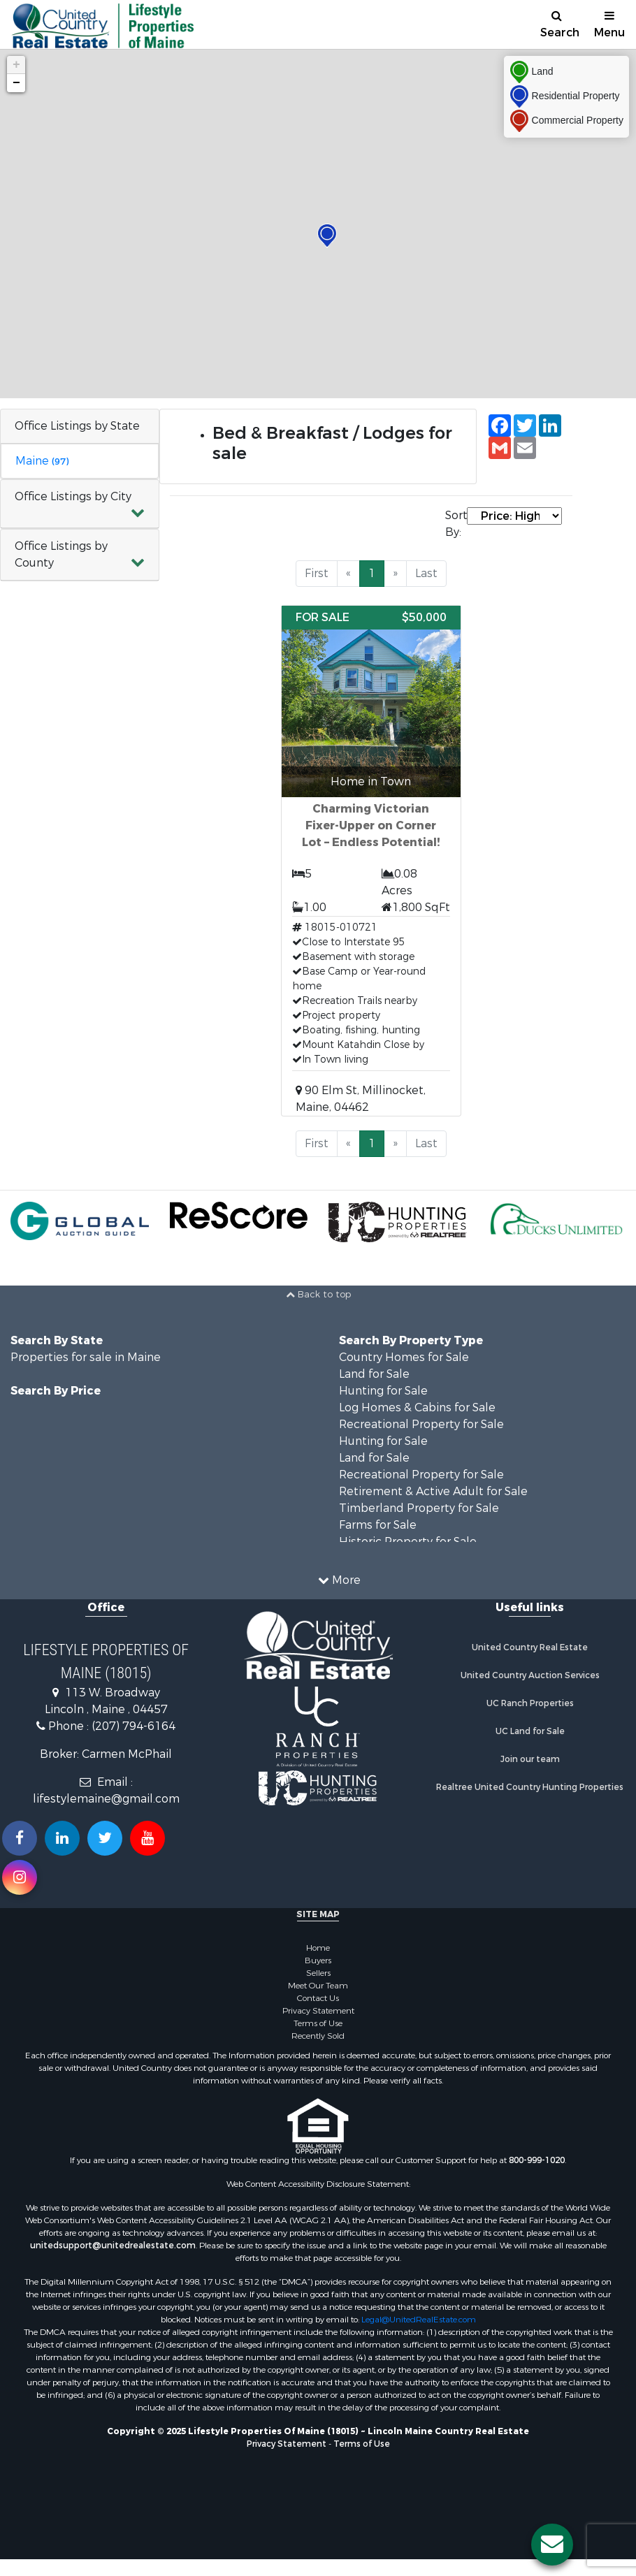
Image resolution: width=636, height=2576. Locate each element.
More (339, 1580)
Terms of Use (318, 2023)
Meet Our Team (318, 1985)
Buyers (318, 1960)
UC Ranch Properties (530, 1703)
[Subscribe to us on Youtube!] (147, 1838)
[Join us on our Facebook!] (19, 1838)
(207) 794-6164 (133, 1726)
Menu (609, 25)
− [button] (16, 83)
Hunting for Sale (383, 1390)
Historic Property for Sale (408, 1541)
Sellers (318, 1973)
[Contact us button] (552, 2545)
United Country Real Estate (530, 1647)
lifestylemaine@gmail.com (106, 1798)
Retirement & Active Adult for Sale (433, 1491)
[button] (80, 504)
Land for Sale (374, 1374)
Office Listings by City (73, 496)
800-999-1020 (537, 2160)
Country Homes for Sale (404, 1357)
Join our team (530, 1759)
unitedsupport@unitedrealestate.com (113, 2245)
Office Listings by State (77, 426)
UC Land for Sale (530, 1731)
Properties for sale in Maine (85, 1357)
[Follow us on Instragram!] (19, 1877)
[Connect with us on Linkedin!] (62, 1838)
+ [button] (16, 65)
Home (318, 1947)
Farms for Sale (378, 1525)
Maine (41, 460)
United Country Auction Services (530, 1675)
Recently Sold (318, 2036)
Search (559, 25)
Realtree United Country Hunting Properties (529, 1787)
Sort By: (456, 523)
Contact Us (318, 1998)
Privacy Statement (318, 2010)
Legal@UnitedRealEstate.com (418, 2319)
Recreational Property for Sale (421, 1424)
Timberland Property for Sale (419, 1508)
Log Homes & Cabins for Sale (417, 1407)
